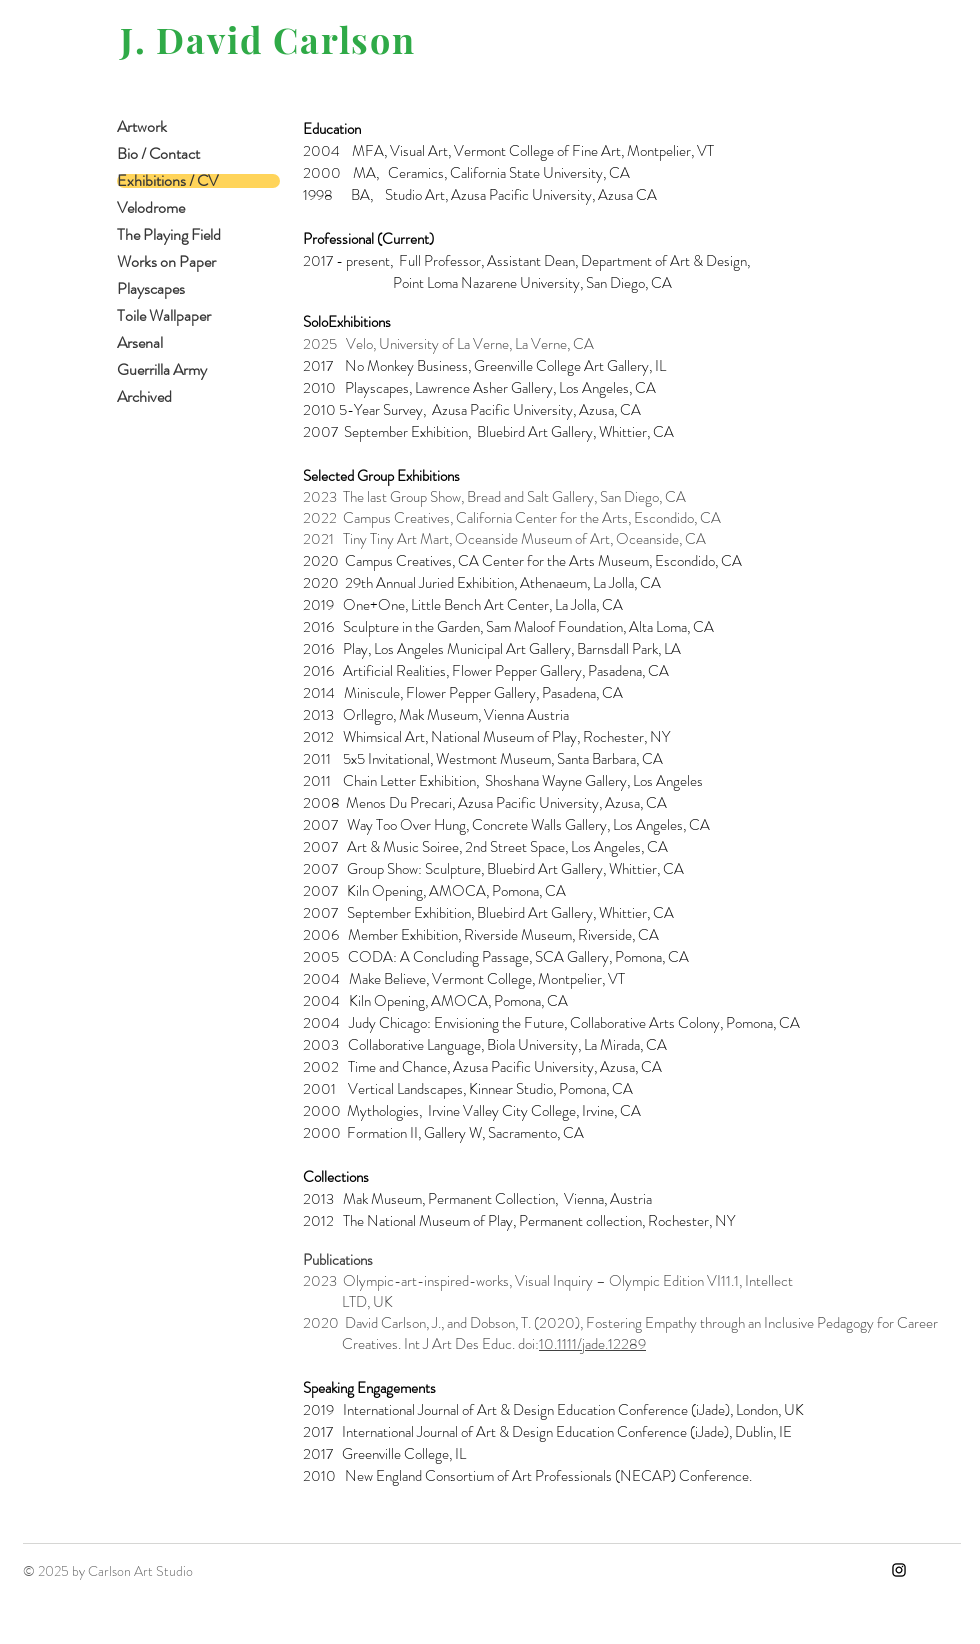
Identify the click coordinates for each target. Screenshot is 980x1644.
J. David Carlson (268, 39)
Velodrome (151, 208)
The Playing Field (169, 235)
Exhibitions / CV (167, 181)
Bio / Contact (158, 154)
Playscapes (151, 289)
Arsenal (140, 343)
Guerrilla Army (162, 370)
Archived (144, 397)
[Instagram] (899, 1570)
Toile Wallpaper (164, 316)
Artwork (142, 127)
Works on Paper (166, 262)
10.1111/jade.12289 (592, 1344)
